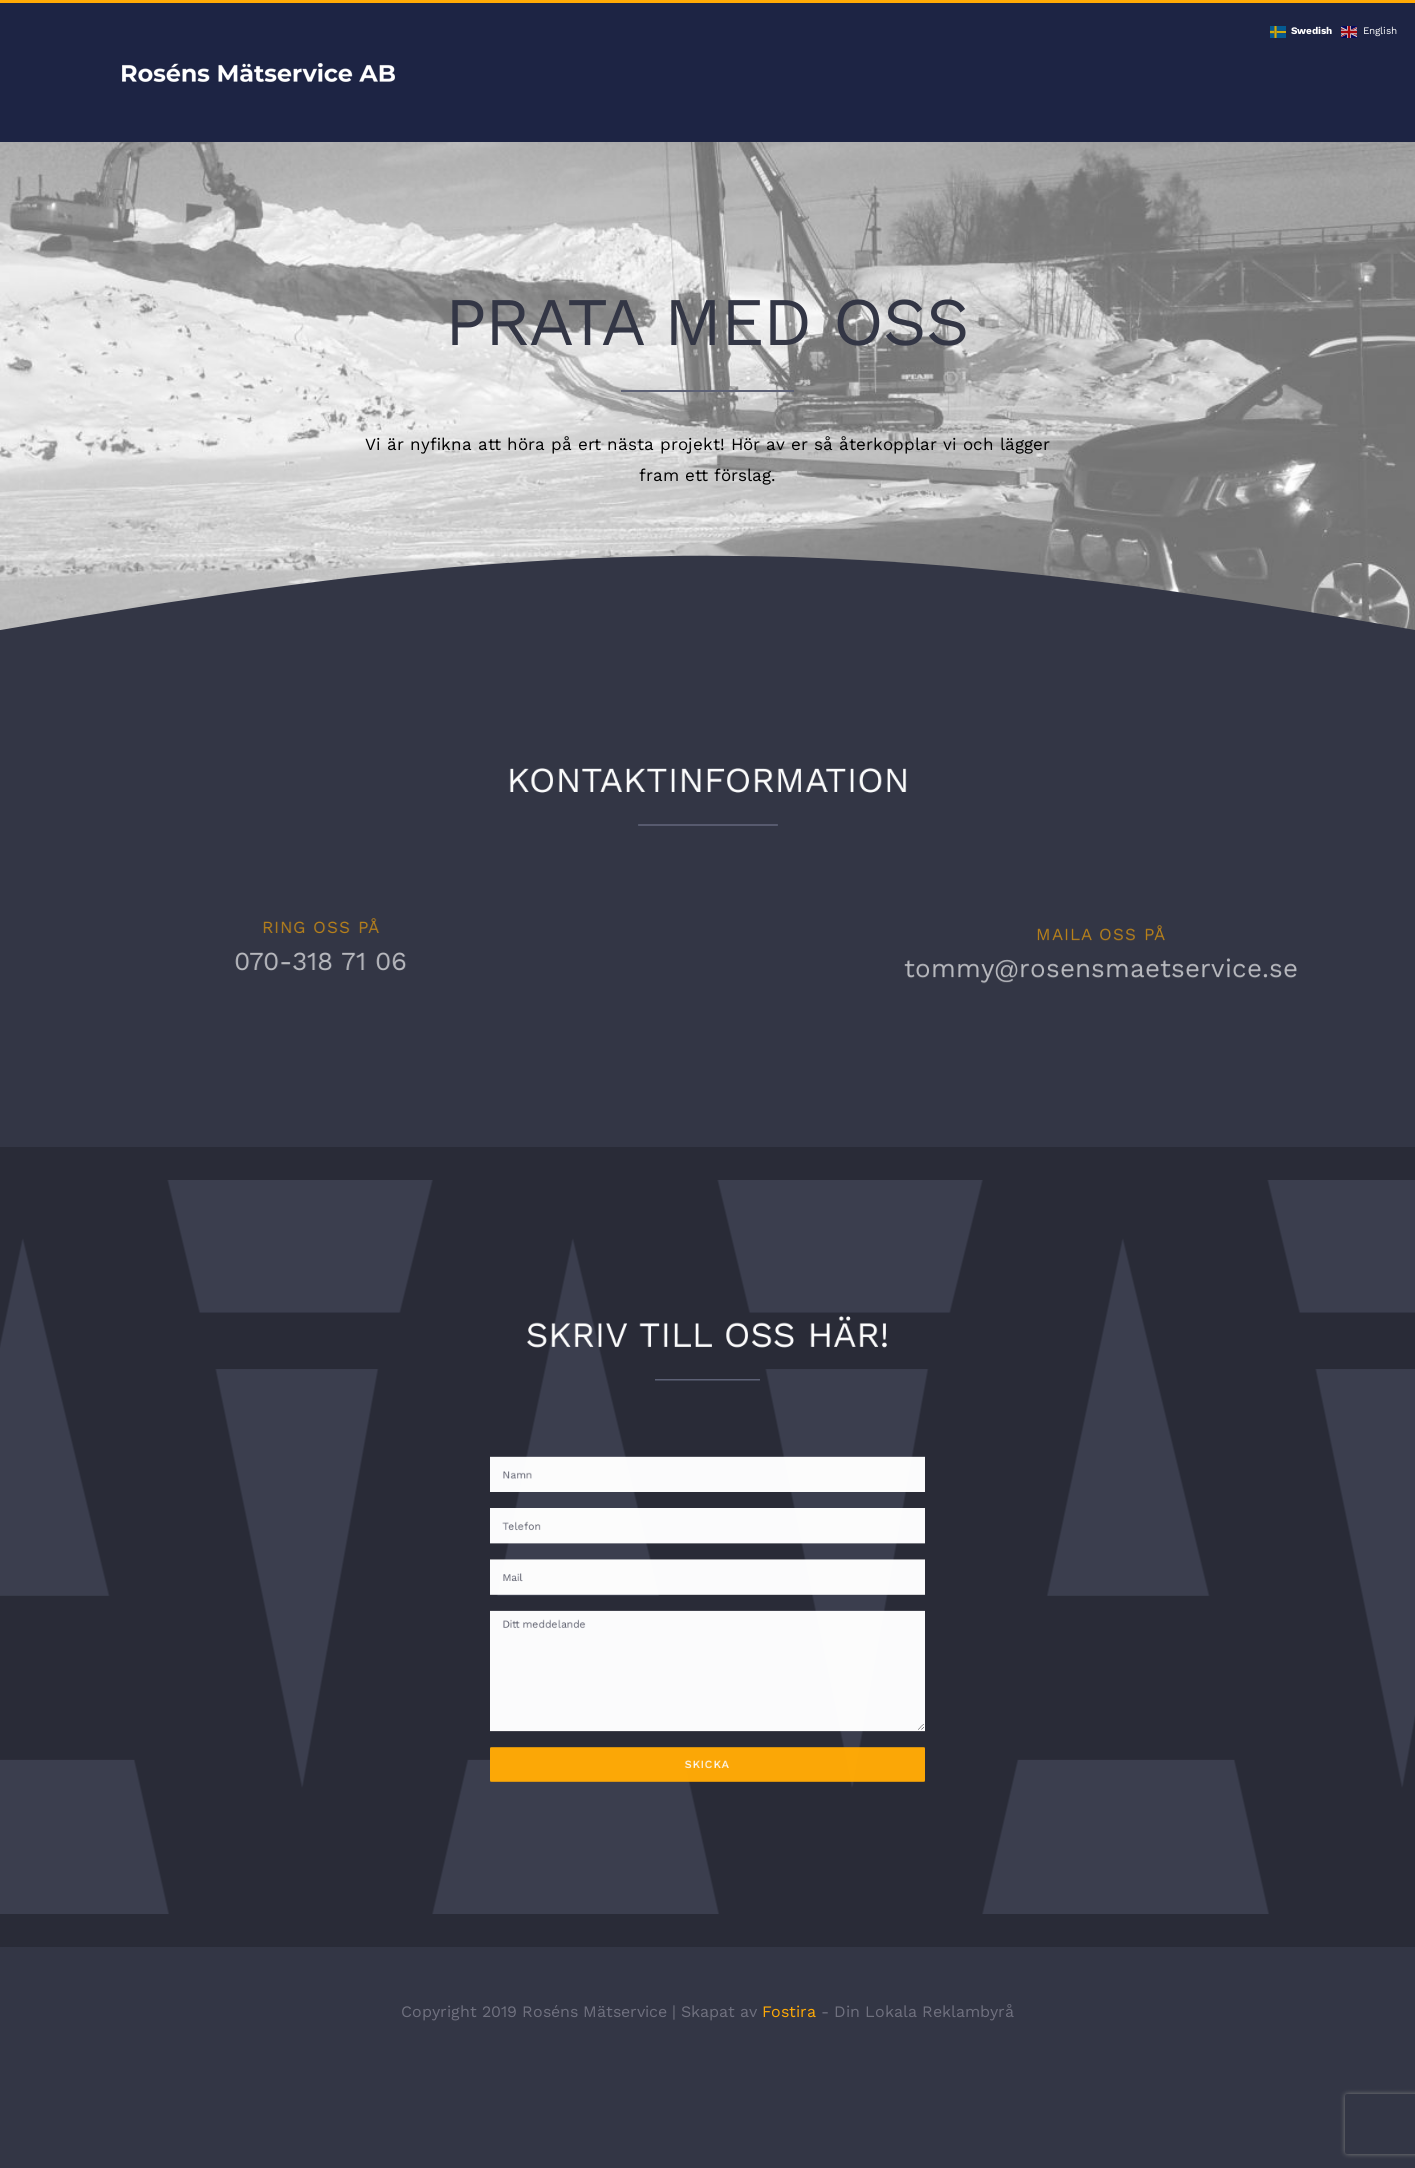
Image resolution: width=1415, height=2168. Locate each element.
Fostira (789, 2011)
